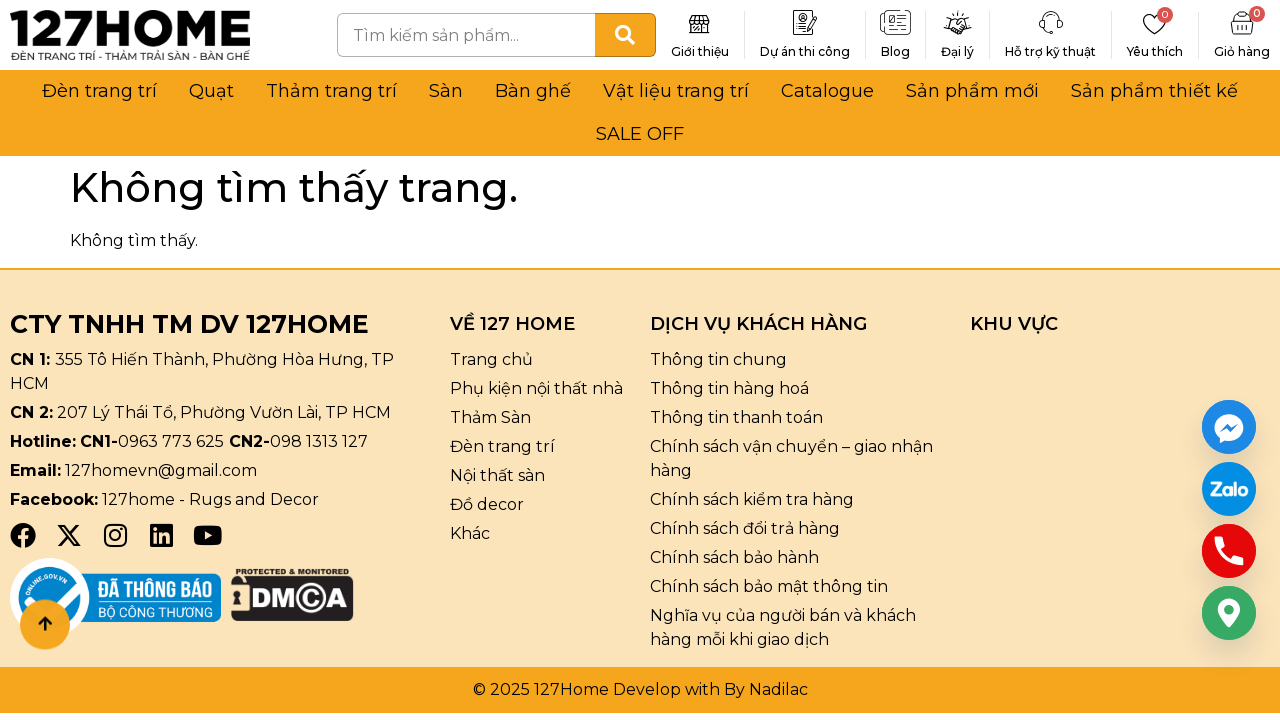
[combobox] (466, 35)
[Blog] (896, 23)
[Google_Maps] (1229, 613)
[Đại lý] (958, 23)
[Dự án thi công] (805, 23)
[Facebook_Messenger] (1229, 427)
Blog (895, 51)
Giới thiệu (700, 51)
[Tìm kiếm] (625, 35)
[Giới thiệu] (700, 23)
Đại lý (957, 51)
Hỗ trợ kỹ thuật (1050, 51)
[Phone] (1229, 551)
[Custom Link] (1229, 489)
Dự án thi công (805, 51)
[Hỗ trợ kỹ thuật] (1051, 23)
